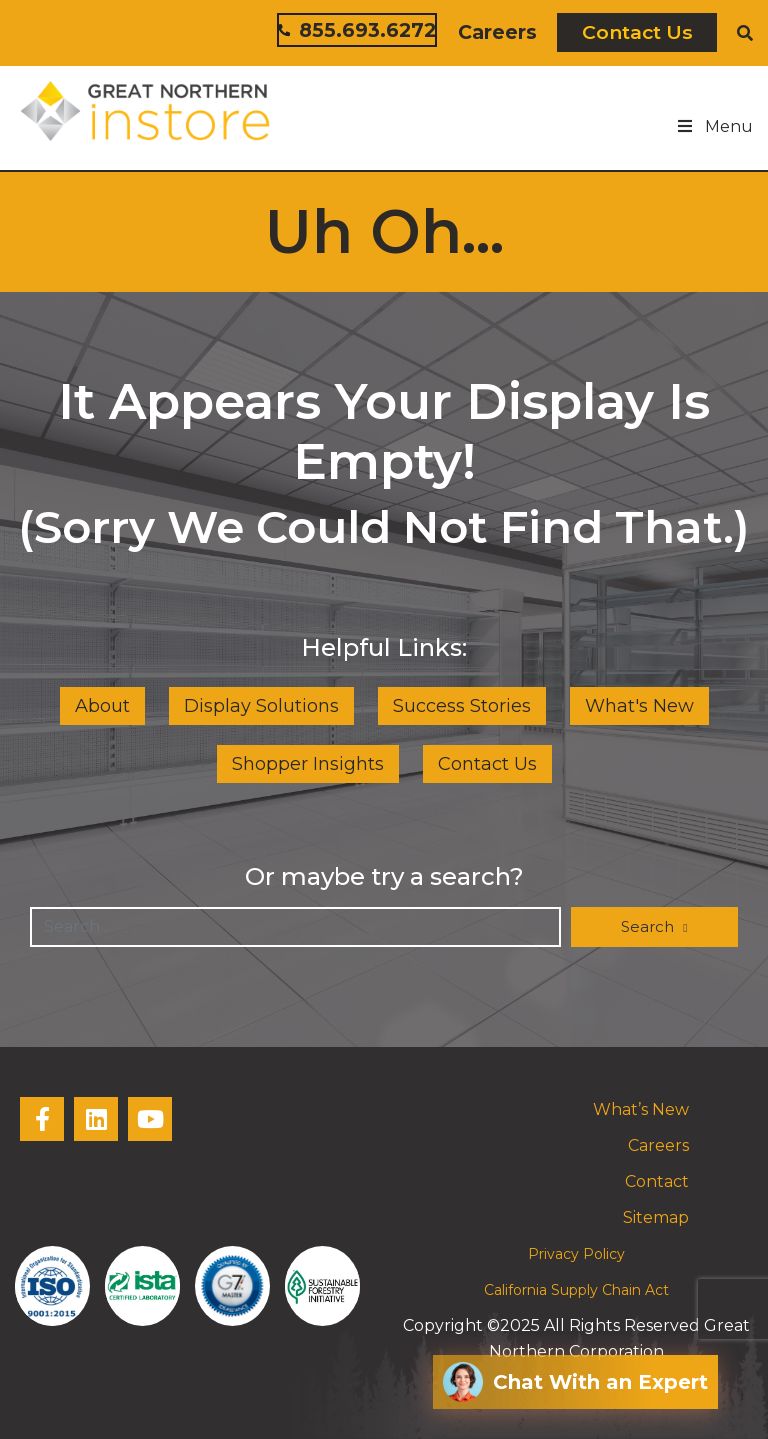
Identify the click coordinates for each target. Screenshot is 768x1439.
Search (649, 926)
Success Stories (462, 706)
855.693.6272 (357, 30)
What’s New (641, 1109)
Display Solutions (261, 706)
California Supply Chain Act (576, 1290)
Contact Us (637, 32)
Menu (714, 126)
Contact (657, 1181)
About (102, 706)
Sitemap (656, 1217)
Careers (497, 32)
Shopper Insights (308, 764)
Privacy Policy (576, 1254)
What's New (639, 706)
